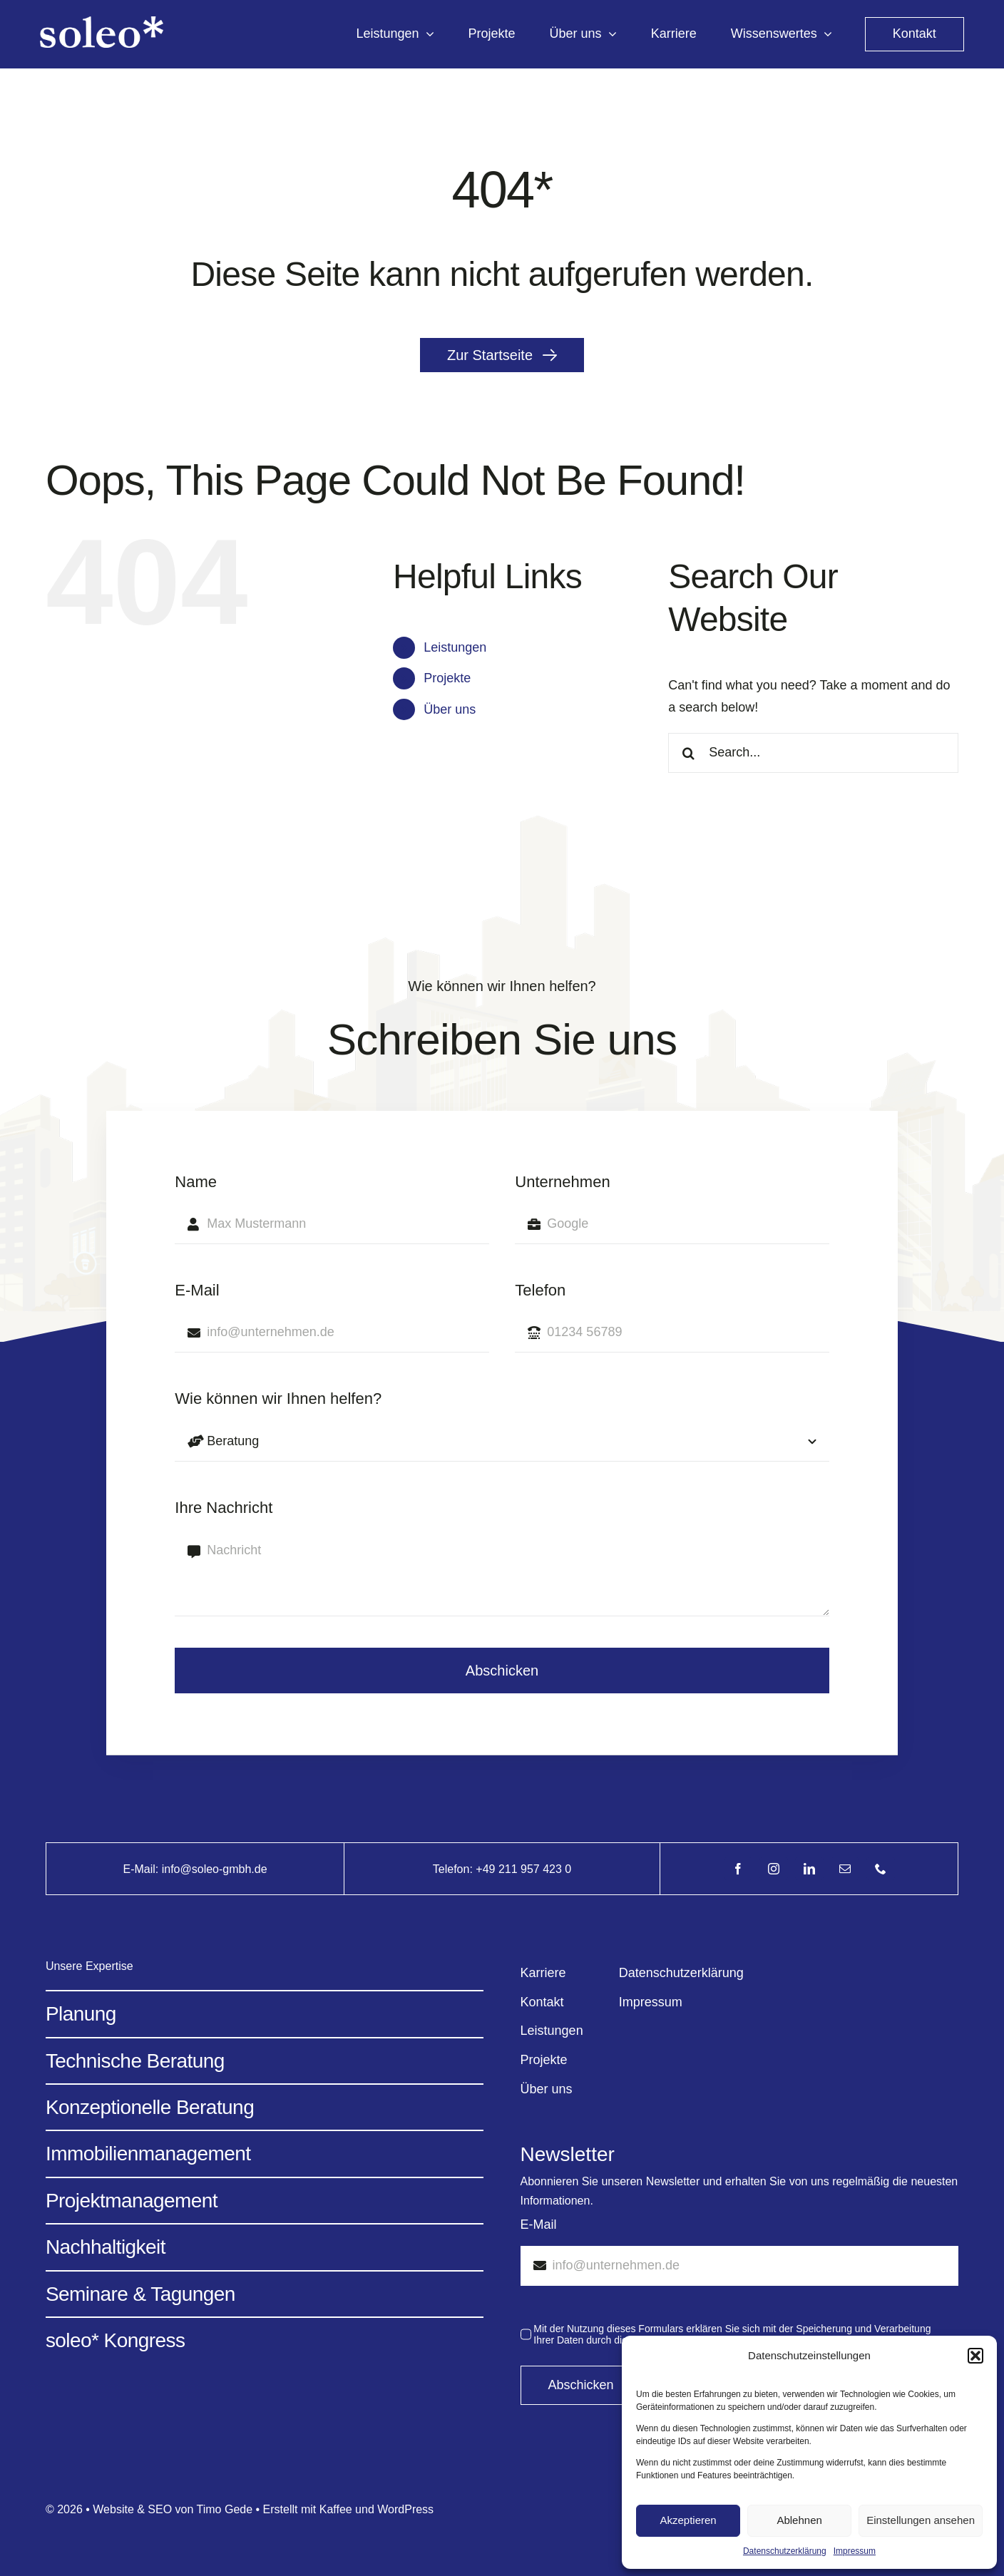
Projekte (447, 678)
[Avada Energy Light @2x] (101, 23)
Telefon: (454, 1869)
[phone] (880, 1868)
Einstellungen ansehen (920, 2520)
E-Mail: (142, 1869)
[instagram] (773, 1868)
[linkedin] (809, 1868)
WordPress (405, 2509)
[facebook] (738, 1868)
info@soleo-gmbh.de (214, 1869)
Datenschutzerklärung (784, 2551)
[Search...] (813, 753)
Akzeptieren (688, 2520)
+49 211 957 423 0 (523, 1869)
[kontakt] (914, 34)
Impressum (855, 2551)
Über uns (450, 709)
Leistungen (455, 647)
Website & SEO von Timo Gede (172, 2509)
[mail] (845, 1868)
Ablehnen (799, 2520)
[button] (975, 2356)
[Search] (688, 753)
